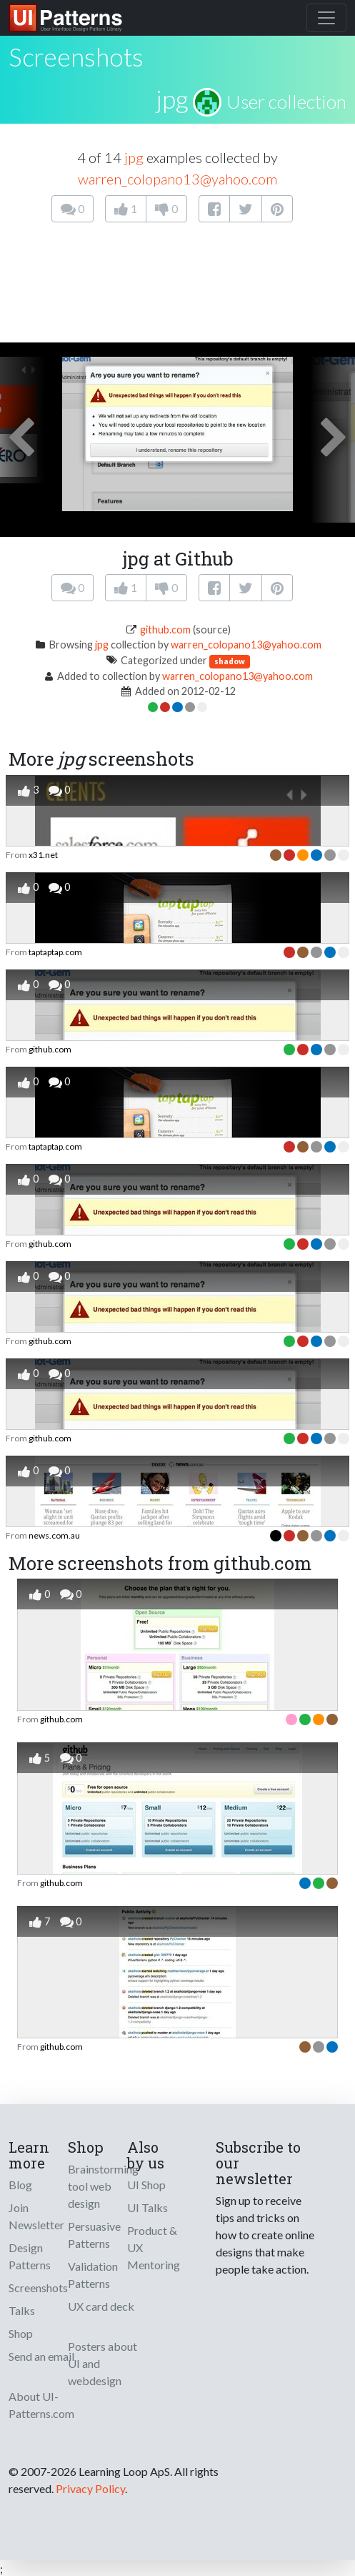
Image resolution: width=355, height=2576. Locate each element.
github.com (165, 629)
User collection (286, 101)
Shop (21, 2333)
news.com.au (54, 1535)
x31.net (43, 854)
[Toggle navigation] (326, 18)
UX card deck (101, 2306)
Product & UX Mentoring (153, 2247)
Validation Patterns (93, 2274)
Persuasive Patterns (94, 2234)
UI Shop (146, 2184)
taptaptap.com (55, 952)
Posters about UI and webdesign (102, 2363)
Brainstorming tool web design (103, 2186)
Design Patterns (30, 2256)
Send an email (41, 2356)
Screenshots (38, 2287)
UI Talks (147, 2207)
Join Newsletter (36, 2216)
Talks (22, 2310)
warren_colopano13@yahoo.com (177, 178)
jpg (172, 99)
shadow (229, 661)
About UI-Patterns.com (41, 2404)
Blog (20, 2184)
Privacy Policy (90, 2488)
